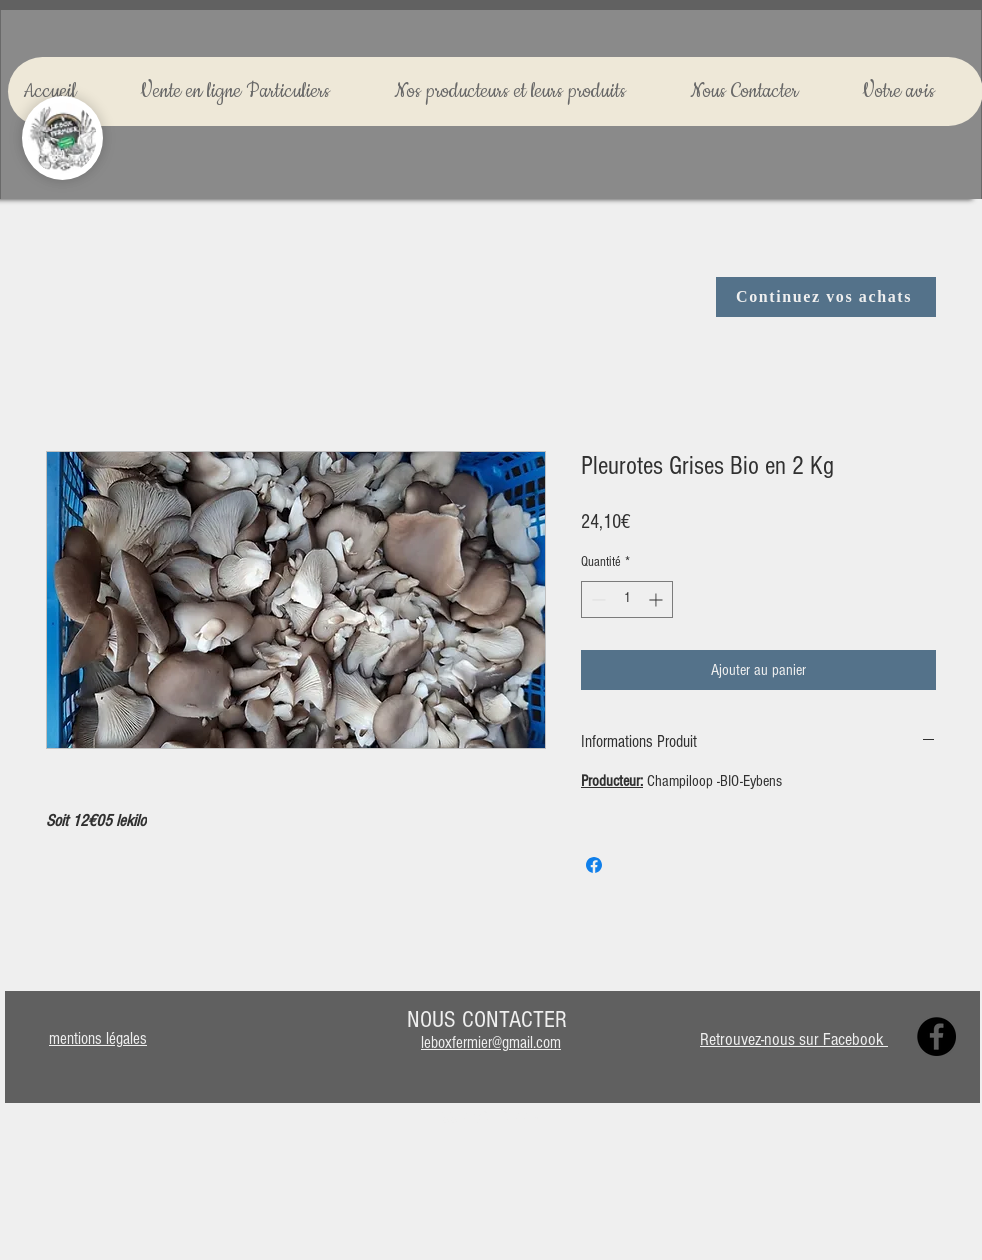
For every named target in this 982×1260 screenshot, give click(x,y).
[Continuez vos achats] (826, 297)
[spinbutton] (627, 599)
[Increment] (657, 599)
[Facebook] (936, 1036)
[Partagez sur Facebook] (594, 865)
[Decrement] (596, 599)
